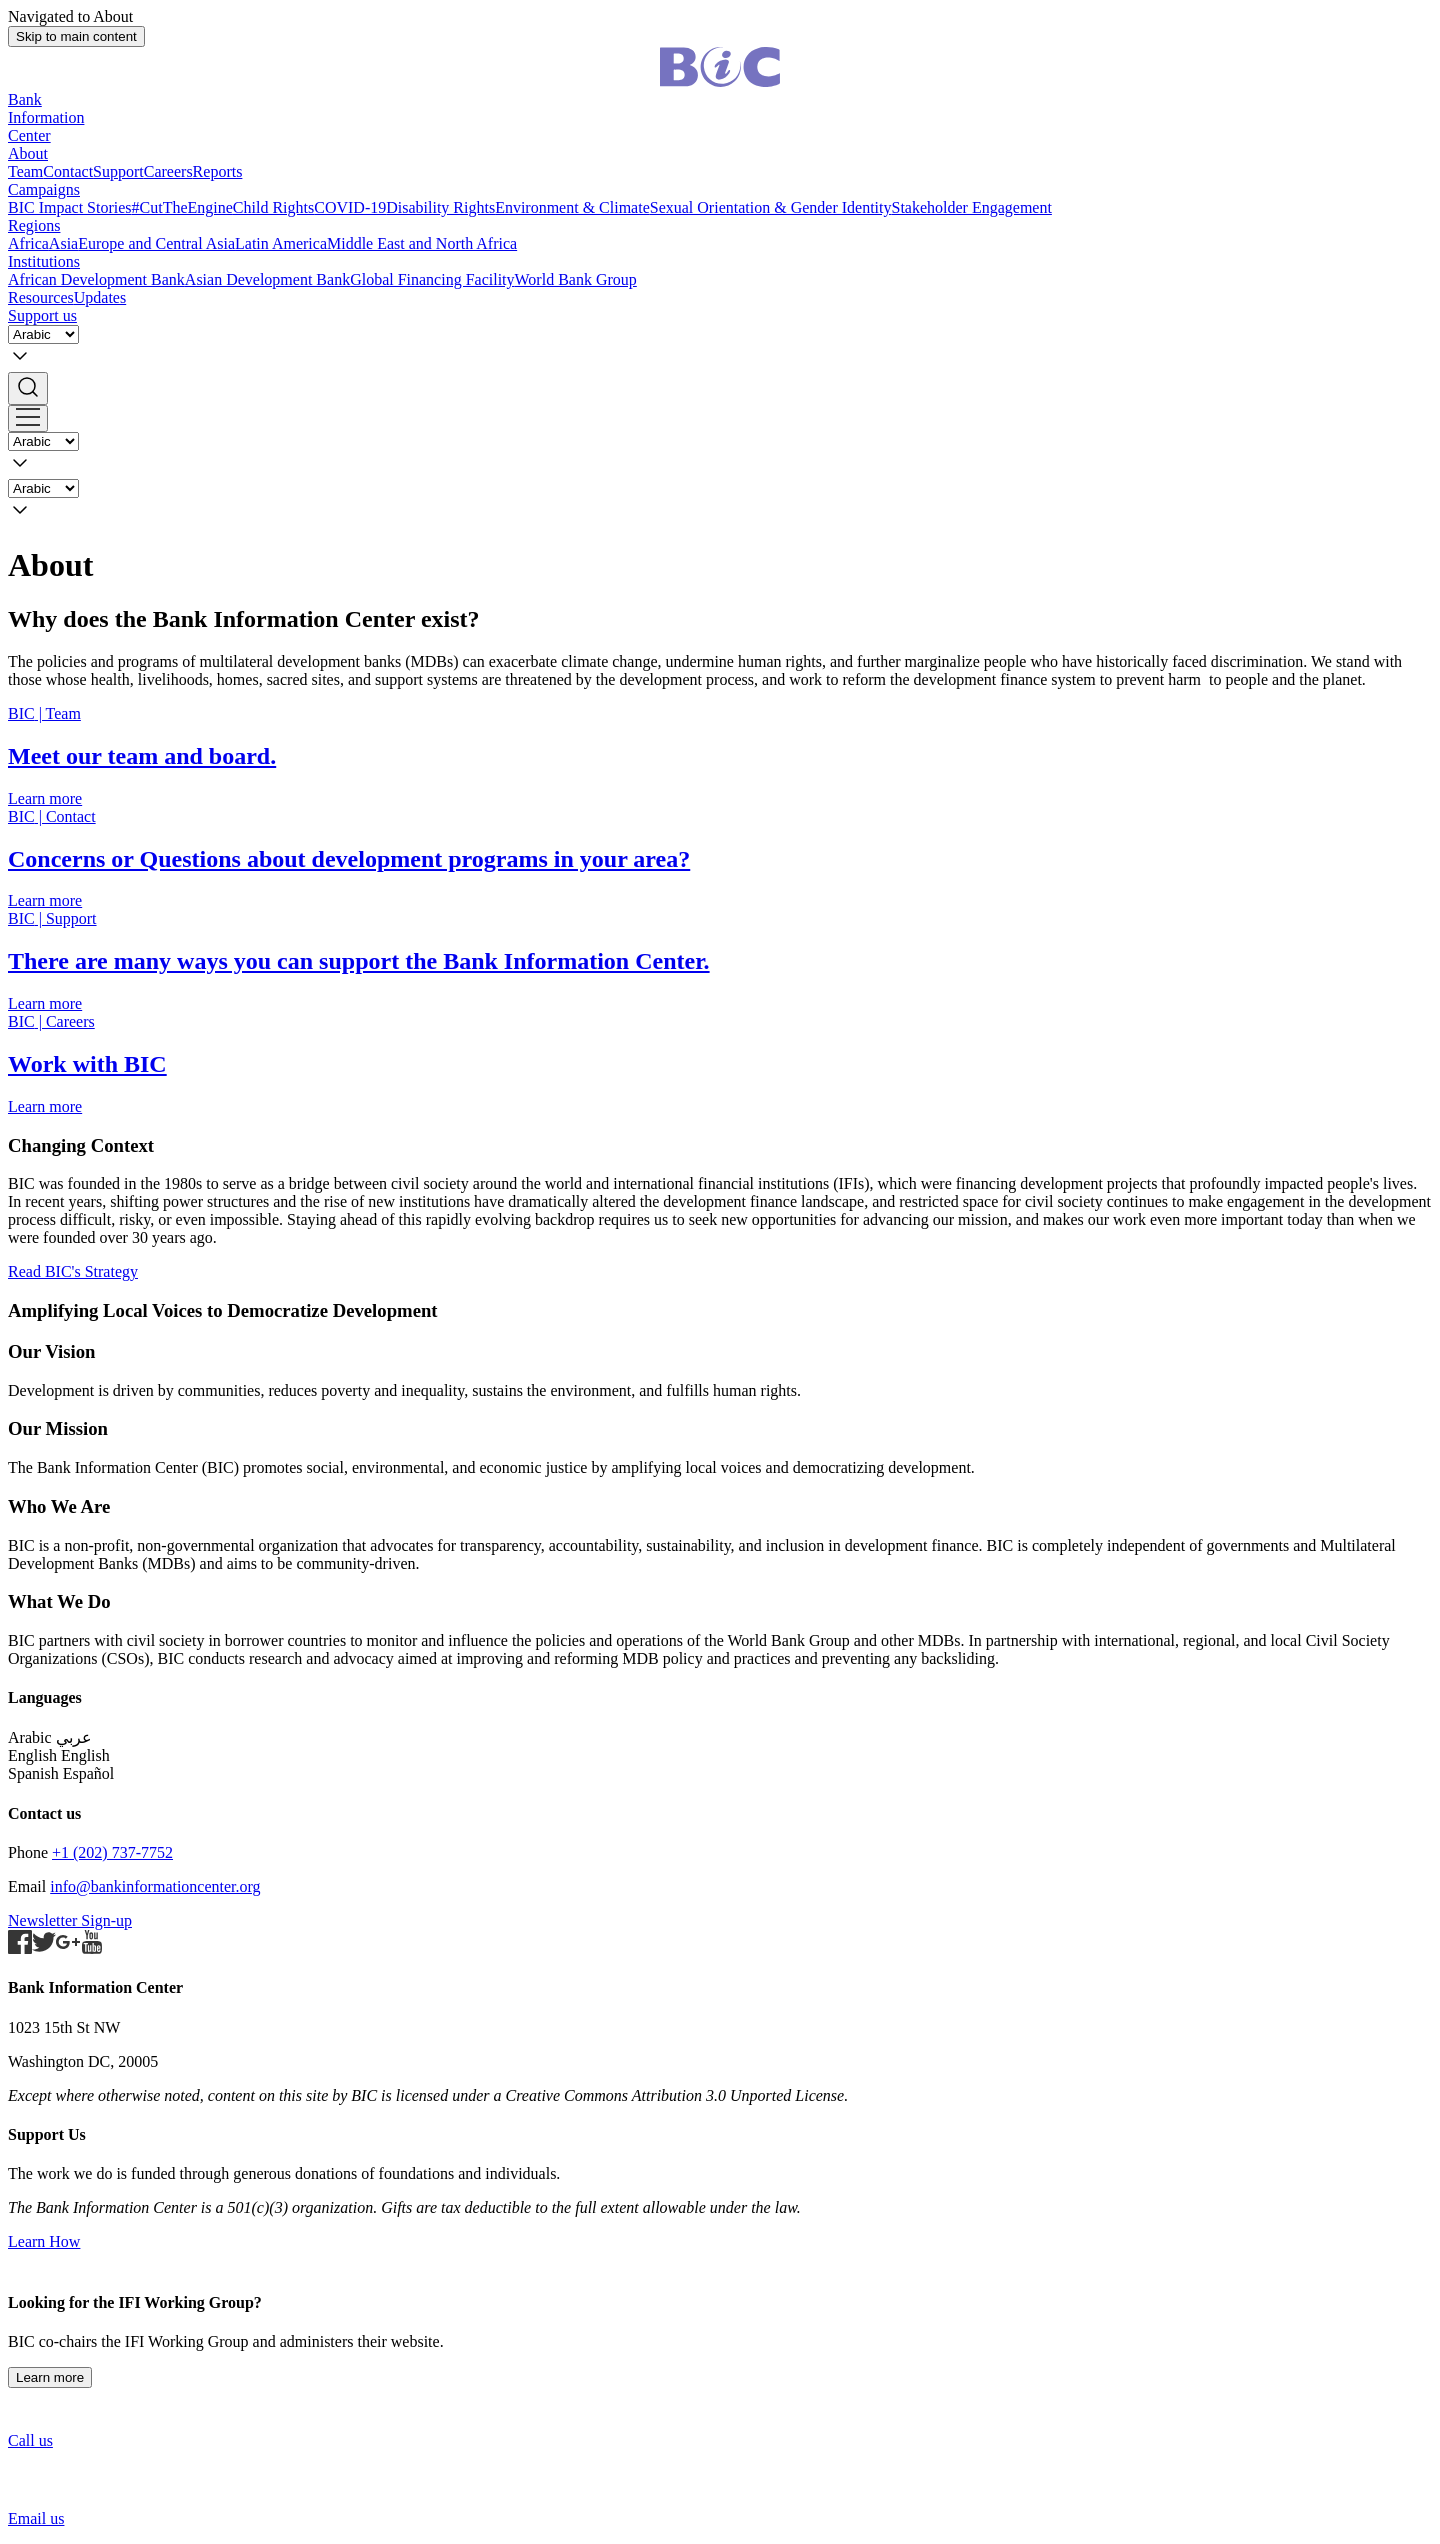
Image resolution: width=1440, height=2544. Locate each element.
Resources (41, 297)
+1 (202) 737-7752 (112, 1852)
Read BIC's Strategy (73, 1271)
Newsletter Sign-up (70, 1920)
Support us (42, 315)
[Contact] (720, 859)
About (28, 153)
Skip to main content (76, 36)
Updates (100, 297)
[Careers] (720, 1064)
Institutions (44, 261)
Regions (34, 225)
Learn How (44, 2241)
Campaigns (44, 189)
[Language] (43, 334)
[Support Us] (720, 961)
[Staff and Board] (720, 756)
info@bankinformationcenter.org (155, 1886)
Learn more (50, 2377)
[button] (720, 388)
